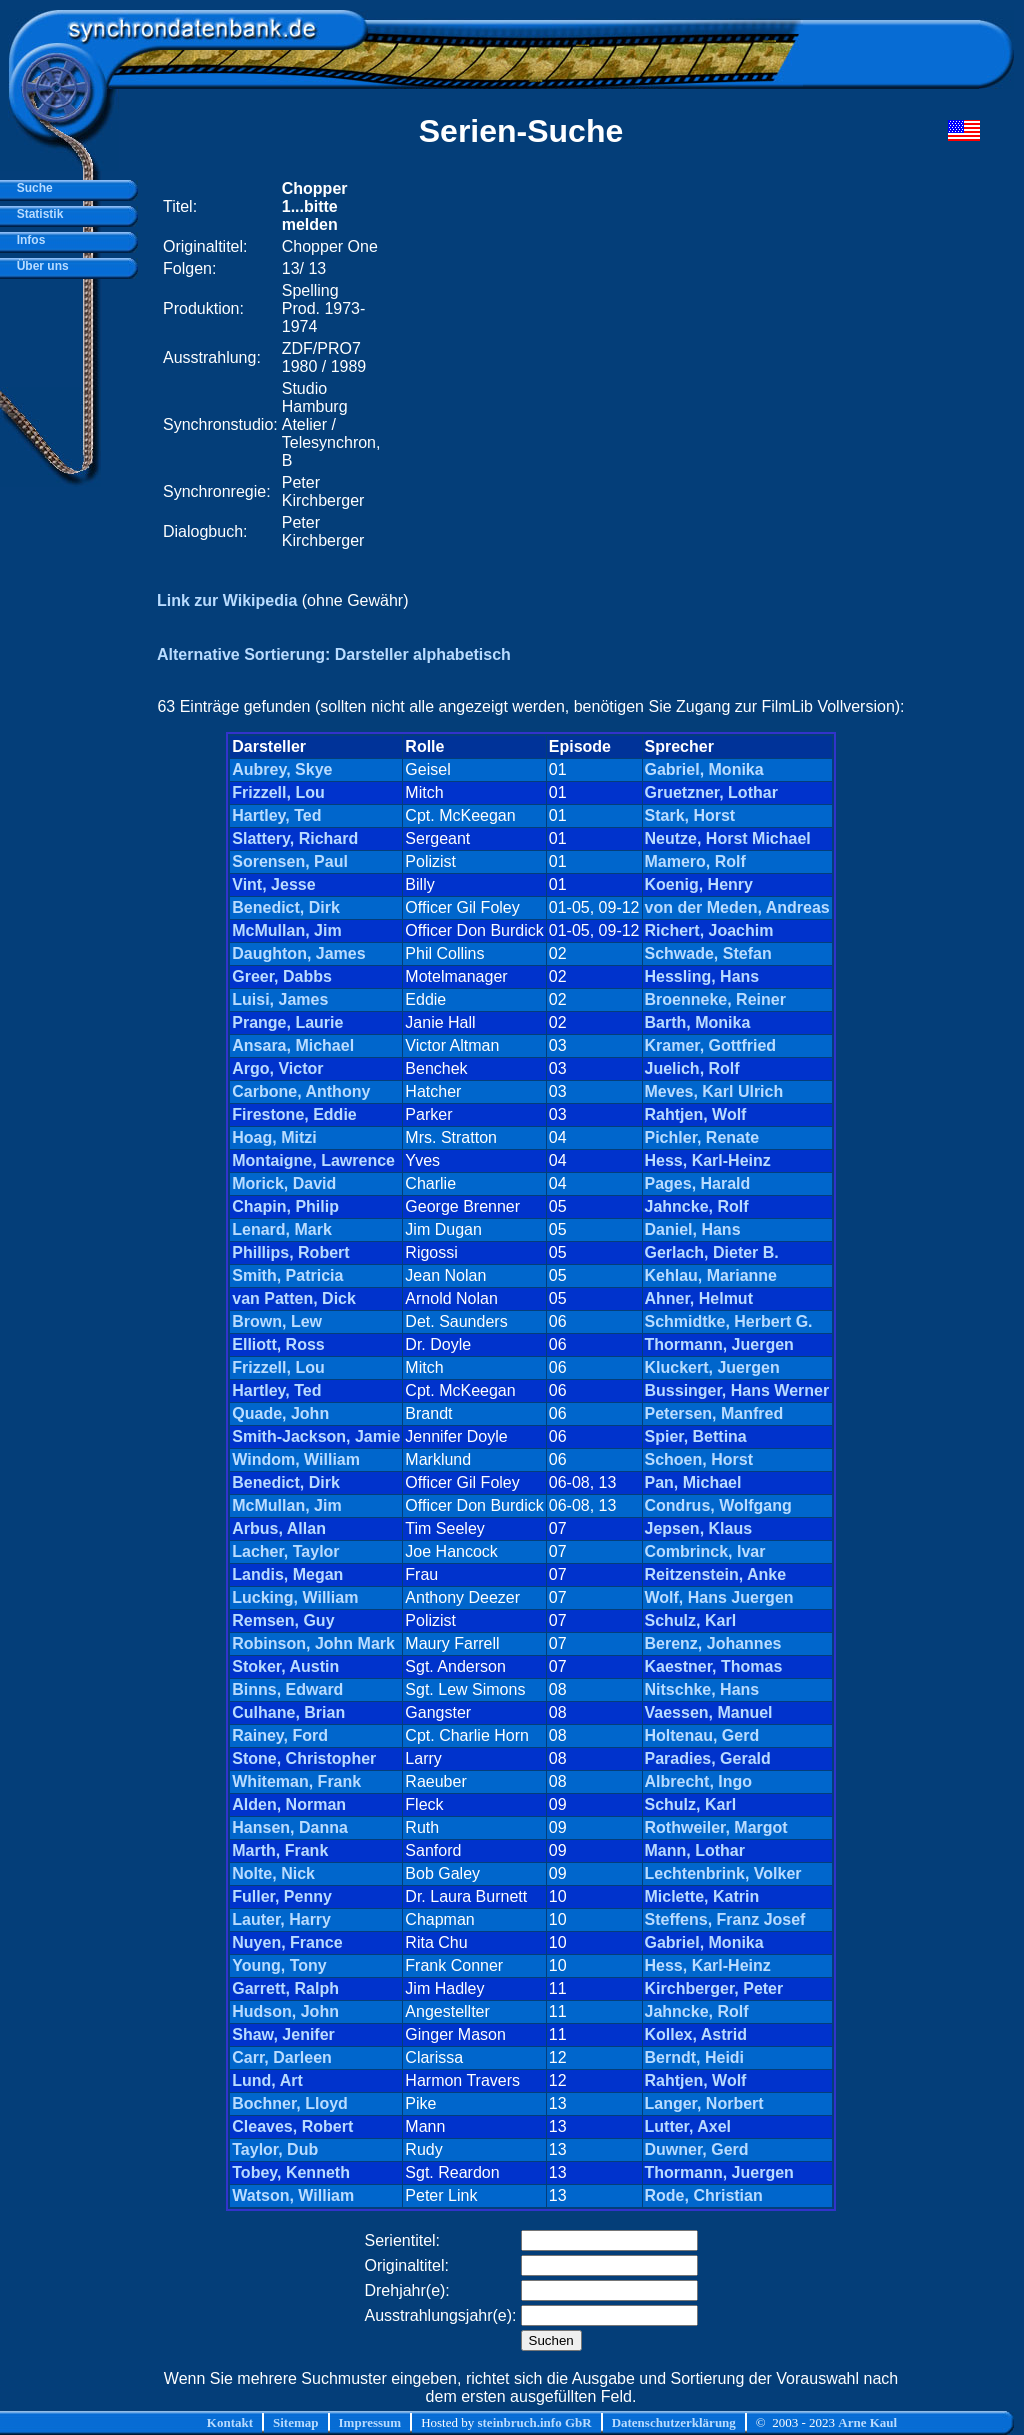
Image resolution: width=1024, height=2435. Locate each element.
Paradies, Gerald (708, 1758)
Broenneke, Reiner (715, 999)
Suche (31, 188)
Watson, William (293, 2195)
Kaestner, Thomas (714, 1666)
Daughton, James (298, 953)
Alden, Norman (289, 1804)
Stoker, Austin (285, 1666)
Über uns (39, 266)
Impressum (370, 2422)
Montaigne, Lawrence (313, 1160)
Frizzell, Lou (278, 792)
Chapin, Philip (285, 1206)
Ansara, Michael (293, 1045)
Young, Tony (279, 1965)
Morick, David (284, 1183)
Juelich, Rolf (692, 1068)
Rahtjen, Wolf (696, 1114)
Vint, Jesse (273, 884)
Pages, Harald (698, 1183)
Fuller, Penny (282, 1896)
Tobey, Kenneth (291, 2172)
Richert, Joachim (709, 930)
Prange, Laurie (287, 1022)
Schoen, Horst (699, 1459)
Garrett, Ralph (285, 1988)
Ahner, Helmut (699, 1298)
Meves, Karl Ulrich (714, 1091)
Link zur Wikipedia (227, 600)
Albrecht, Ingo (699, 1781)
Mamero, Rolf (695, 861)
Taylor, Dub (275, 2149)
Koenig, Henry (699, 884)
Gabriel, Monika (704, 769)
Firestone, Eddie (294, 1114)
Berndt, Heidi (695, 2057)
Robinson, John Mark (313, 1643)
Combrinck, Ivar (705, 1551)
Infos (27, 240)
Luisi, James (280, 999)
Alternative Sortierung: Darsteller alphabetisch (334, 654)
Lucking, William (295, 1597)
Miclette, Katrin (702, 1896)
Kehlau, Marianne (711, 1275)
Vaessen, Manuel (709, 1712)
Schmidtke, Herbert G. (729, 1321)
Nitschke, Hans (702, 1689)
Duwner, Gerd (697, 2149)
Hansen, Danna (290, 1827)
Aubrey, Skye (282, 769)
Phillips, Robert (290, 1252)
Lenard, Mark (282, 1229)
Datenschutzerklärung (674, 2422)
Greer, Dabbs (282, 976)
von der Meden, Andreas (737, 907)
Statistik (36, 214)
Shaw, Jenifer (283, 2034)
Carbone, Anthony (301, 1091)
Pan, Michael (693, 1482)
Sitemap (296, 2422)
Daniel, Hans (693, 1229)
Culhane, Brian (288, 1712)
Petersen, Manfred (714, 1413)
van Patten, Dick (294, 1298)
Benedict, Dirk (286, 907)
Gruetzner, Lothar (711, 792)
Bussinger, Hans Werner (737, 1390)
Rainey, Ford (280, 1735)
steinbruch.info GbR (534, 2422)
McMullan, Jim (286, 930)
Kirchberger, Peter (714, 1988)
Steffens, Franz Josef (725, 1919)
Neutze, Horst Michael (728, 838)
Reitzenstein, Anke (716, 1574)
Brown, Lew (277, 1321)
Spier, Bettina (696, 1436)
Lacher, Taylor (285, 1551)
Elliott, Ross (278, 1344)
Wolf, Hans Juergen (719, 1597)
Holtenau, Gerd (702, 1735)
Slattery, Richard (295, 838)
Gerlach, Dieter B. (712, 1252)
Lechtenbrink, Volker (723, 1873)
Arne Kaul (867, 2422)
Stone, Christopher (304, 1758)
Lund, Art (267, 2080)
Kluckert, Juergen (712, 1367)
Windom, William (296, 1459)
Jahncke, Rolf (697, 1206)
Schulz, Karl (691, 1620)
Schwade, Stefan (708, 953)
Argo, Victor (277, 1068)
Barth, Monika (698, 1022)
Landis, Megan (287, 1574)
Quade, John (280, 1413)
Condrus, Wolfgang (718, 1505)
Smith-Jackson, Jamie (316, 1436)
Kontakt (230, 2422)
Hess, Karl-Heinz (708, 1160)
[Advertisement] (644, 365)
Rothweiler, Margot (716, 1827)
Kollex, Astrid (696, 2034)
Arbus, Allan (279, 1528)
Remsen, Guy (283, 1620)
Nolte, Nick (273, 1873)
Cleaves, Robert (292, 2126)
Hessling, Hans (702, 976)
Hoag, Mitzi (274, 1137)
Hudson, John (285, 2011)
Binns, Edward (287, 1689)
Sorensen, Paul (290, 861)
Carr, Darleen (282, 2057)
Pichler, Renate (702, 1137)
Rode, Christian (704, 2195)
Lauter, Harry (281, 1919)
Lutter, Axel (688, 2126)
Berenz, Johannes (713, 1643)
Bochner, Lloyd (290, 2103)
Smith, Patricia (287, 1275)
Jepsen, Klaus (699, 1528)
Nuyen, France (287, 1942)
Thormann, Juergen (719, 1344)
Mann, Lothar (695, 1850)
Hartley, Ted (276, 815)
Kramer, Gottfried (711, 1045)
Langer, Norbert (704, 2103)
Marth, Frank (280, 1850)
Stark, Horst (690, 815)
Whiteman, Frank (296, 1781)
